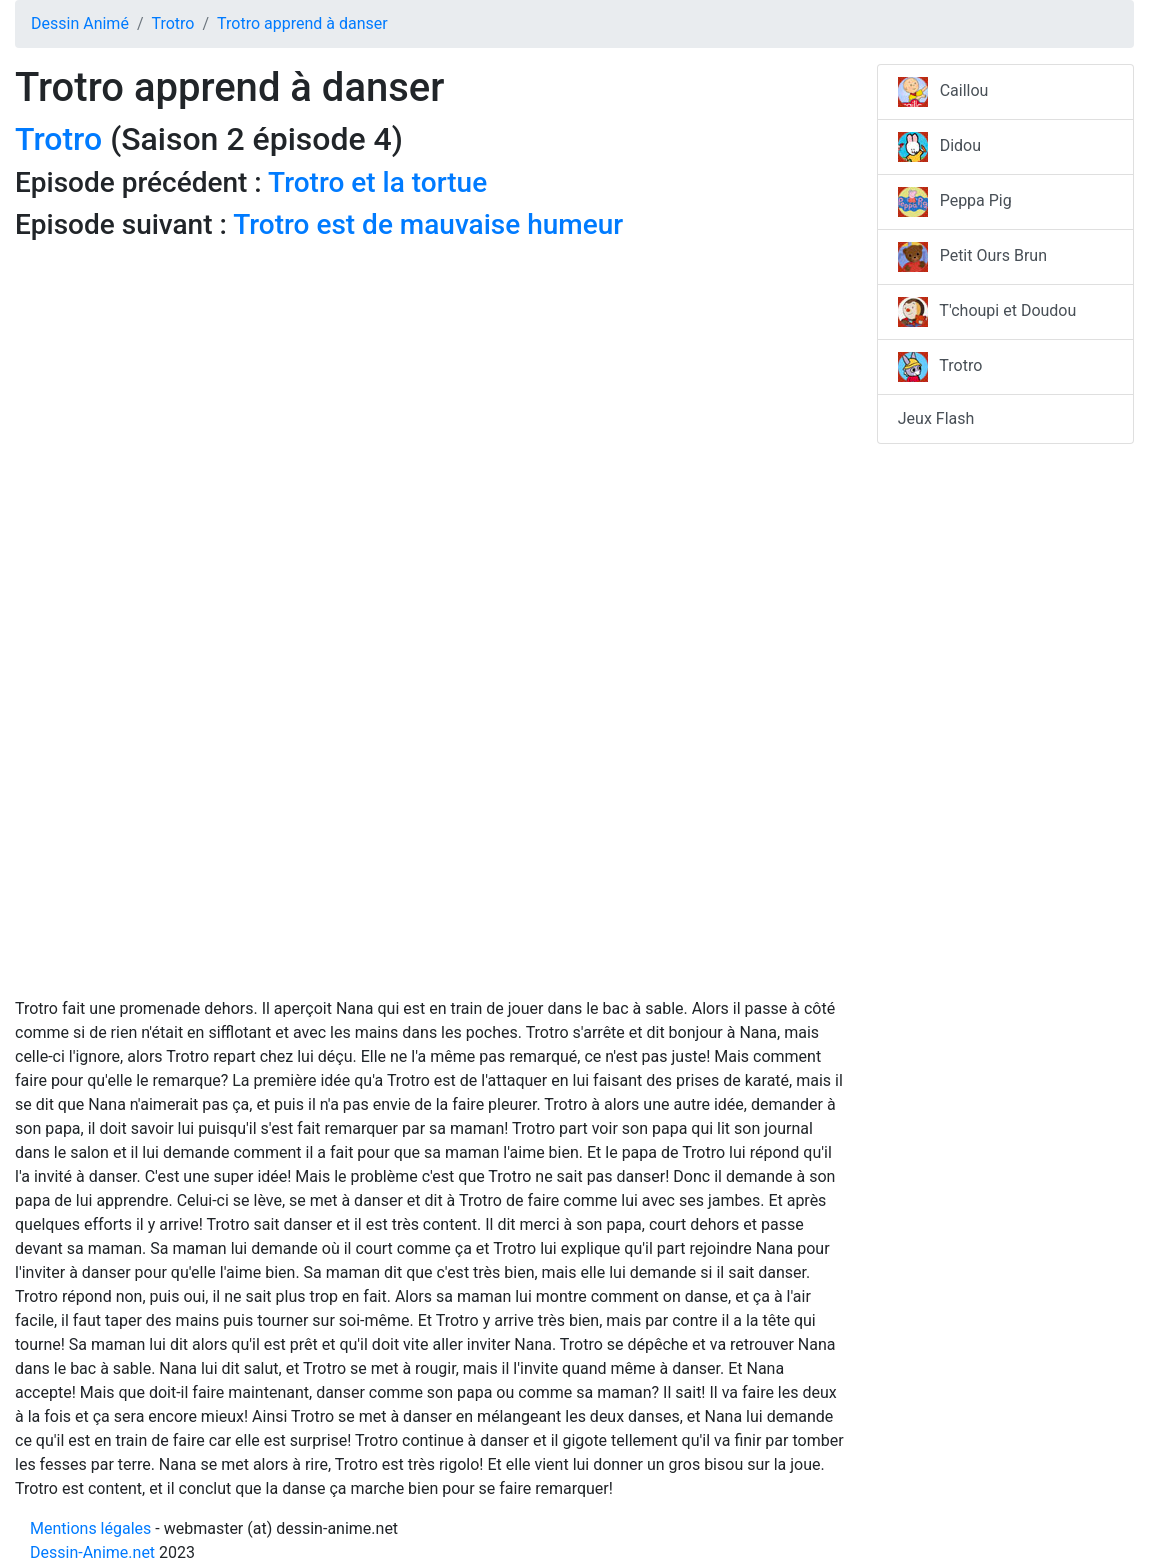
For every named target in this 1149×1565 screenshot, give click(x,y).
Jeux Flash (936, 418)
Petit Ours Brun (972, 257)
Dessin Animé (80, 23)
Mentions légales (90, 1528)
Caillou (943, 92)
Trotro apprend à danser (302, 23)
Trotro (172, 23)
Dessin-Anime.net (92, 1552)
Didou (939, 147)
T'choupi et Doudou (987, 312)
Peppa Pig (955, 202)
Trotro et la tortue (377, 182)
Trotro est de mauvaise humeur (428, 224)
